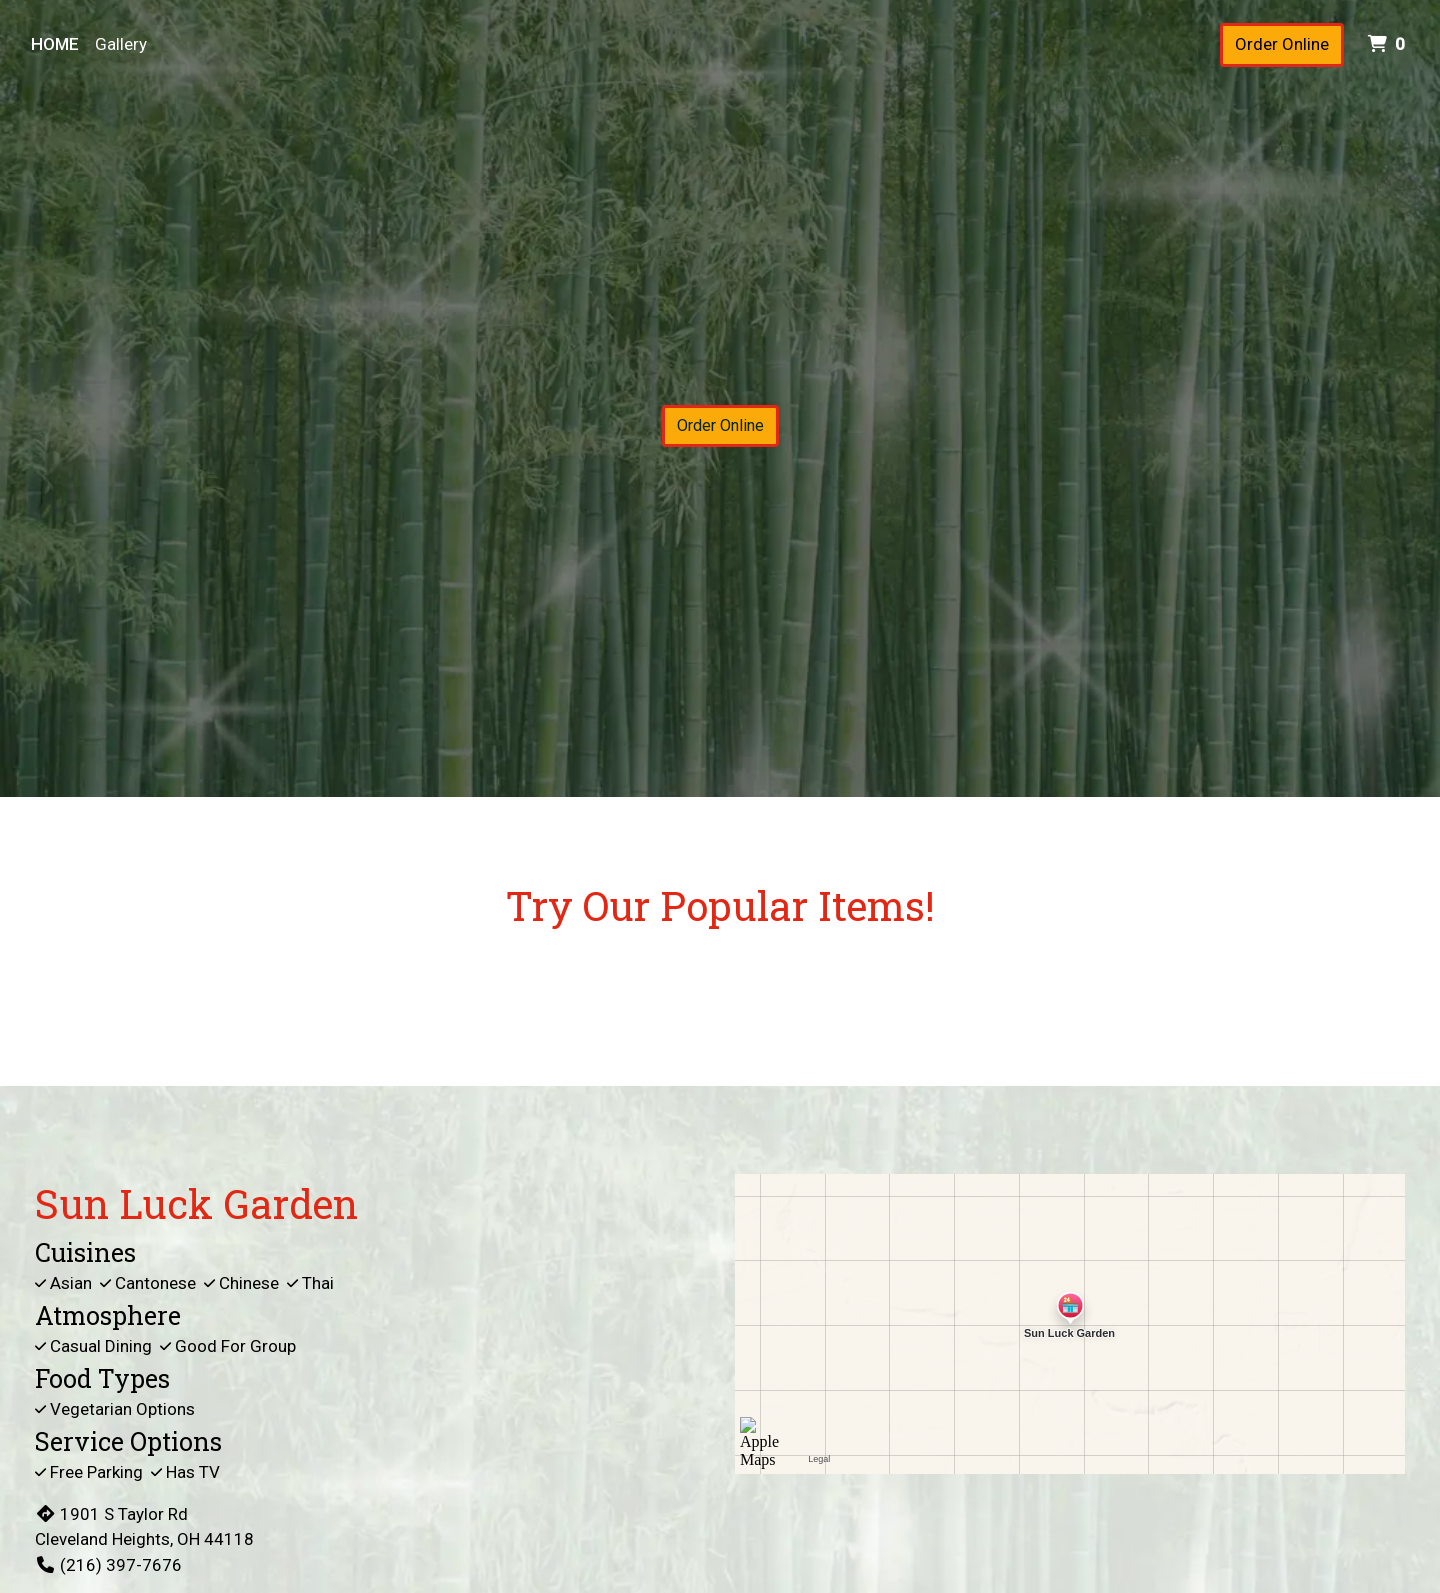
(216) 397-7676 (108, 1565)
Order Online (1282, 44)
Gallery (121, 44)
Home (55, 44)
